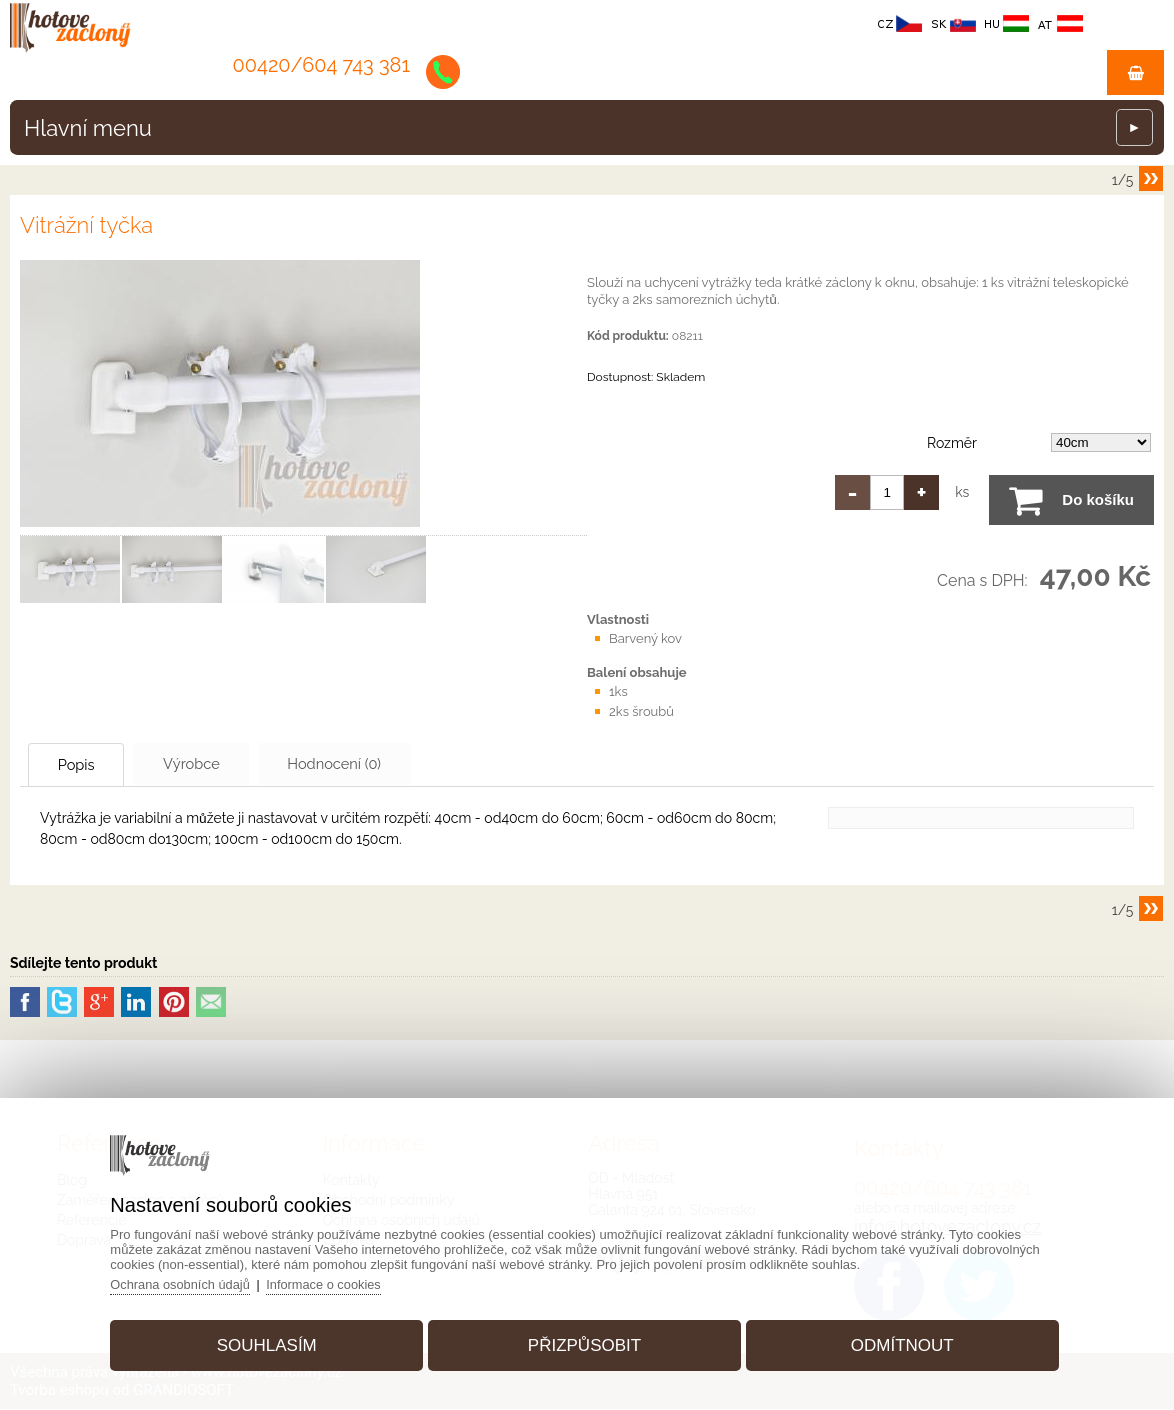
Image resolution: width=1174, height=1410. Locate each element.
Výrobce (214, 764)
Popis (85, 765)
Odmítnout (897, 1343)
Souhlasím (271, 1343)
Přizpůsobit (584, 1343)
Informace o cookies (334, 1282)
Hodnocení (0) (371, 764)
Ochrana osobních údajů (188, 1282)
